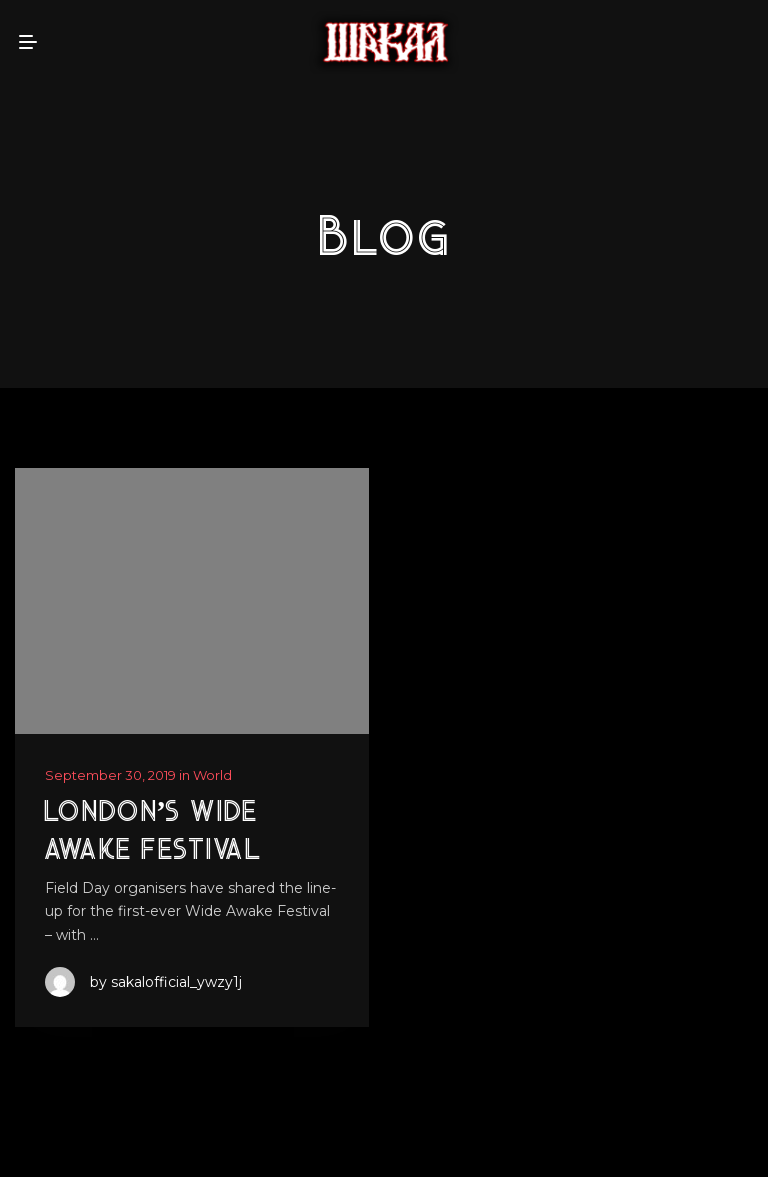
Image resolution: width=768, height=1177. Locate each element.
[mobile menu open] (28, 42)
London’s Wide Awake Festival (152, 832)
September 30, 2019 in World (138, 775)
